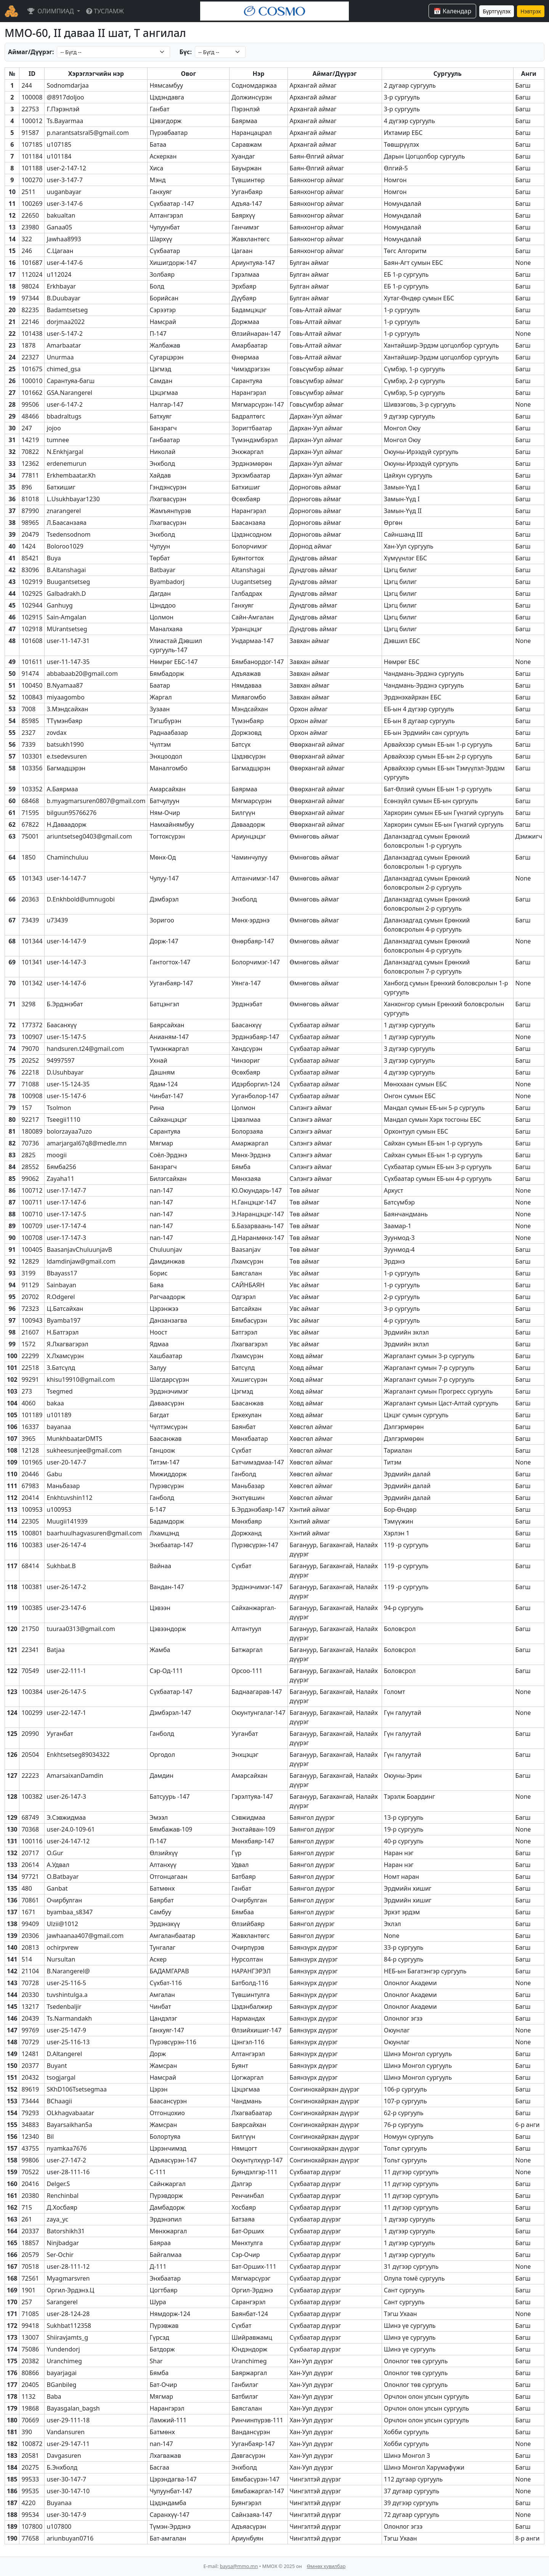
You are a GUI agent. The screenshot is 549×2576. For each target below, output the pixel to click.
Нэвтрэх (530, 11)
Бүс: (185, 52)
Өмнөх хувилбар (326, 2566)
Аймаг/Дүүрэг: (31, 52)
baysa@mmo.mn (239, 2566)
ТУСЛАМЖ (105, 11)
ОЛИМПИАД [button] (51, 11)
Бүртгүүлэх (496, 11)
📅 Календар (452, 11)
